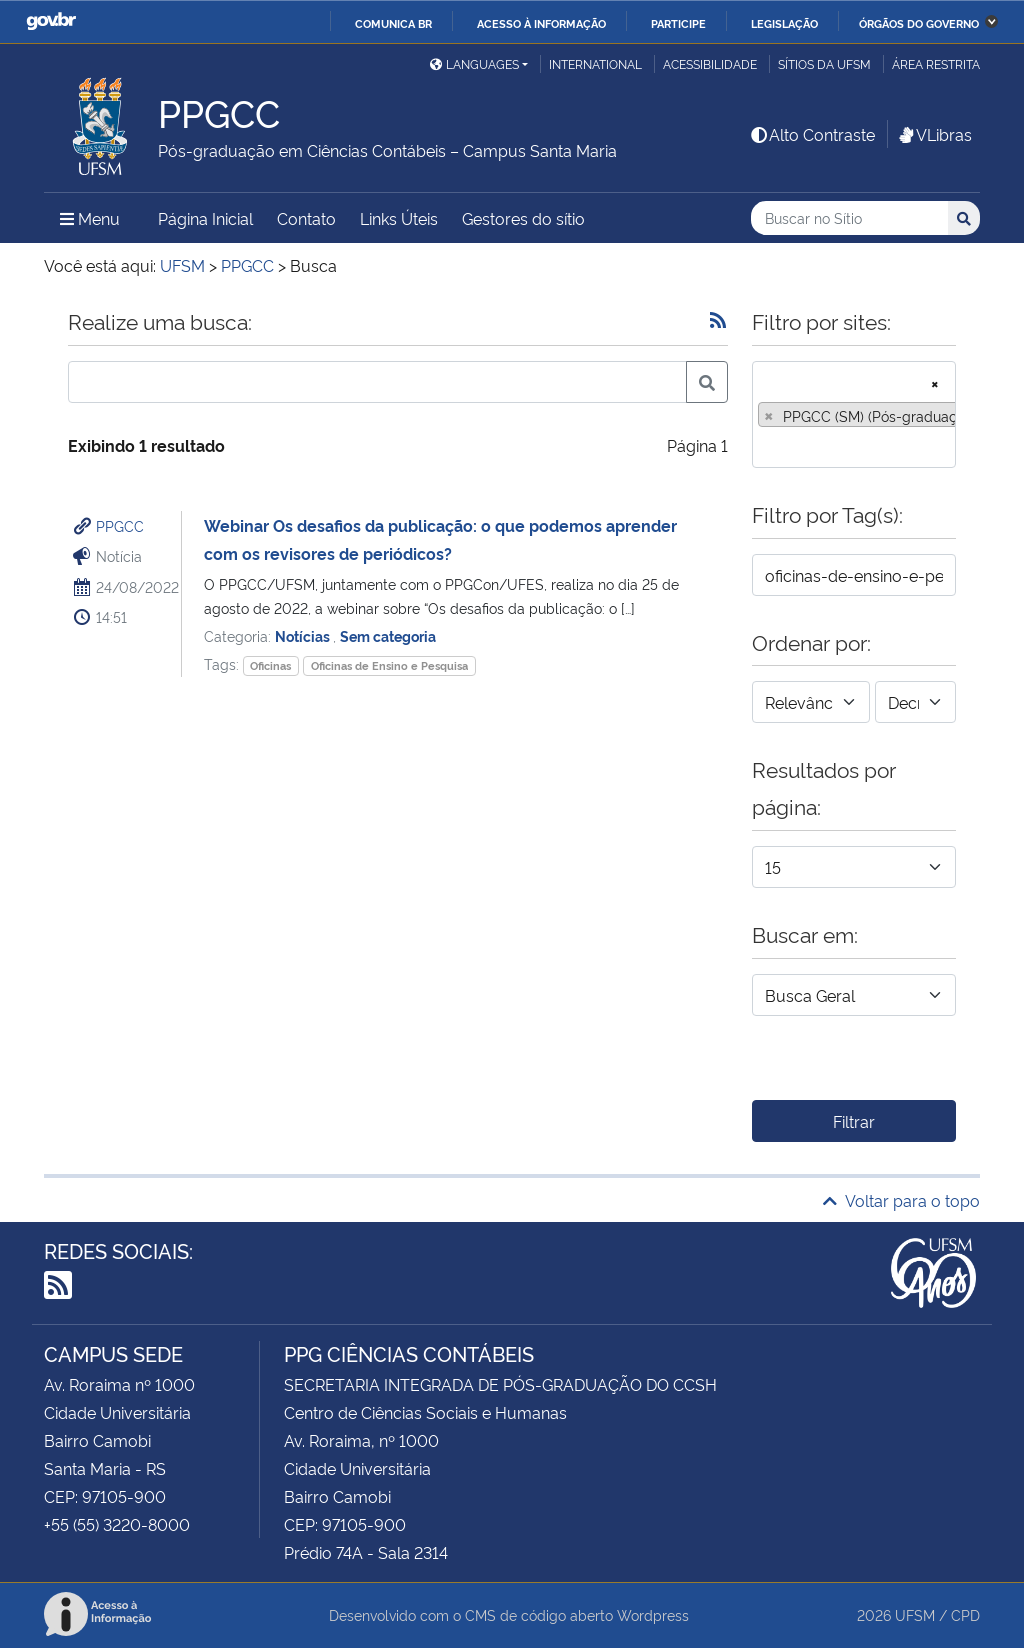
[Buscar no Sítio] (849, 218)
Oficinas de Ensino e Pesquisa (389, 665)
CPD (965, 1614)
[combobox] (854, 414)
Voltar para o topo (901, 1200)
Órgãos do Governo (919, 23)
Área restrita (936, 63)
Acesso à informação (541, 23)
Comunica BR (393, 23)
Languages (474, 63)
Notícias (304, 635)
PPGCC (120, 525)
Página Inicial (205, 218)
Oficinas (270, 665)
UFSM (915, 1614)
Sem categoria (388, 635)
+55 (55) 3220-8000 (117, 1524)
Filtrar (854, 1121)
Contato (306, 218)
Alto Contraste (812, 134)
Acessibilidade (710, 63)
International (595, 63)
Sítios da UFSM (824, 63)
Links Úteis (399, 218)
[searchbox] (764, 446)
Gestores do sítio (523, 218)
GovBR (51, 21)
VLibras (934, 134)
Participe (678, 23)
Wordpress (653, 1614)
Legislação (784, 23)
